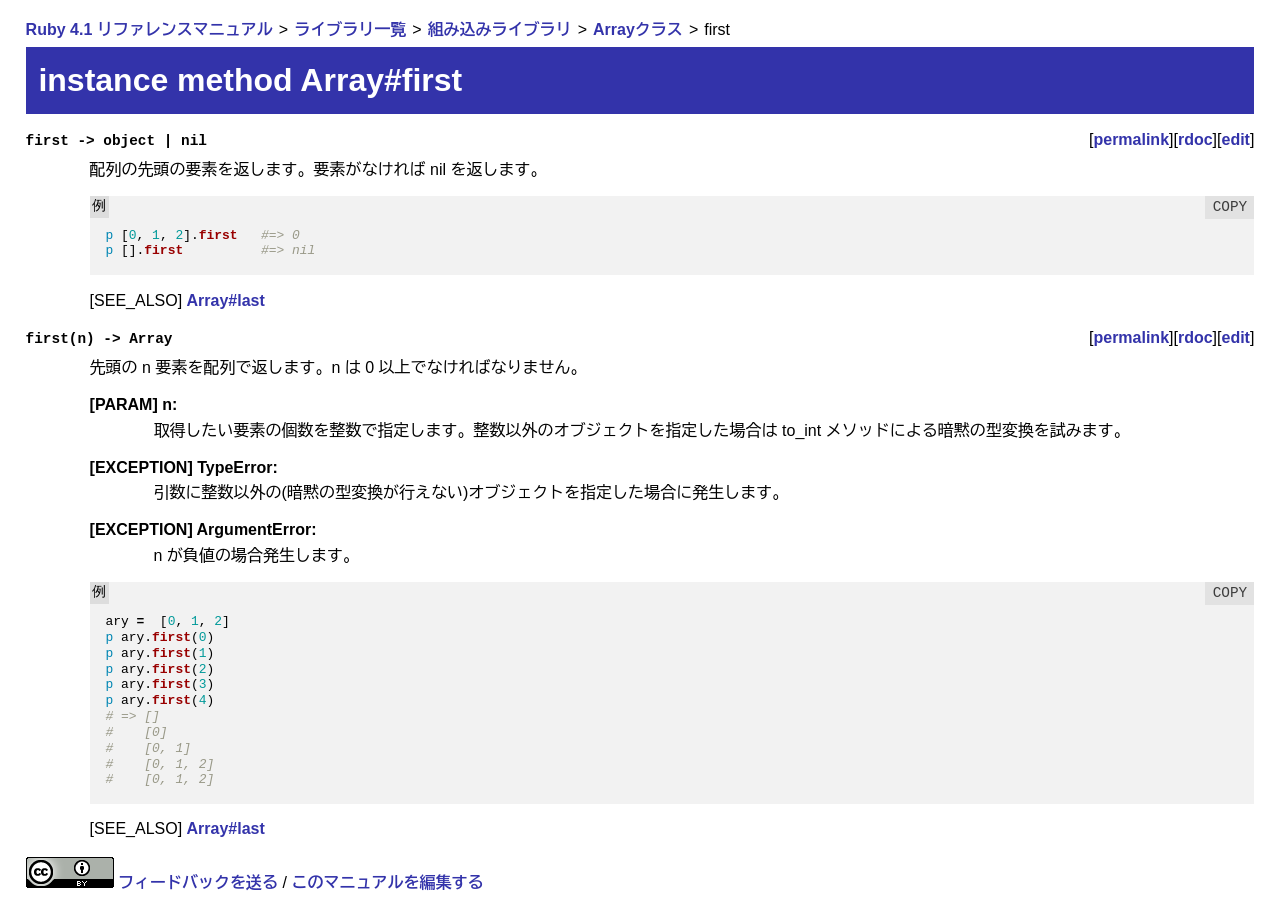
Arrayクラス (638, 29)
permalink (1131, 139)
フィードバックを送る (198, 882)
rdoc (1195, 139)
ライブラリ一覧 (350, 29)
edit (1236, 139)
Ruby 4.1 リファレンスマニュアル (149, 29)
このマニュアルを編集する (387, 882)
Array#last (226, 300)
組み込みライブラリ (500, 29)
